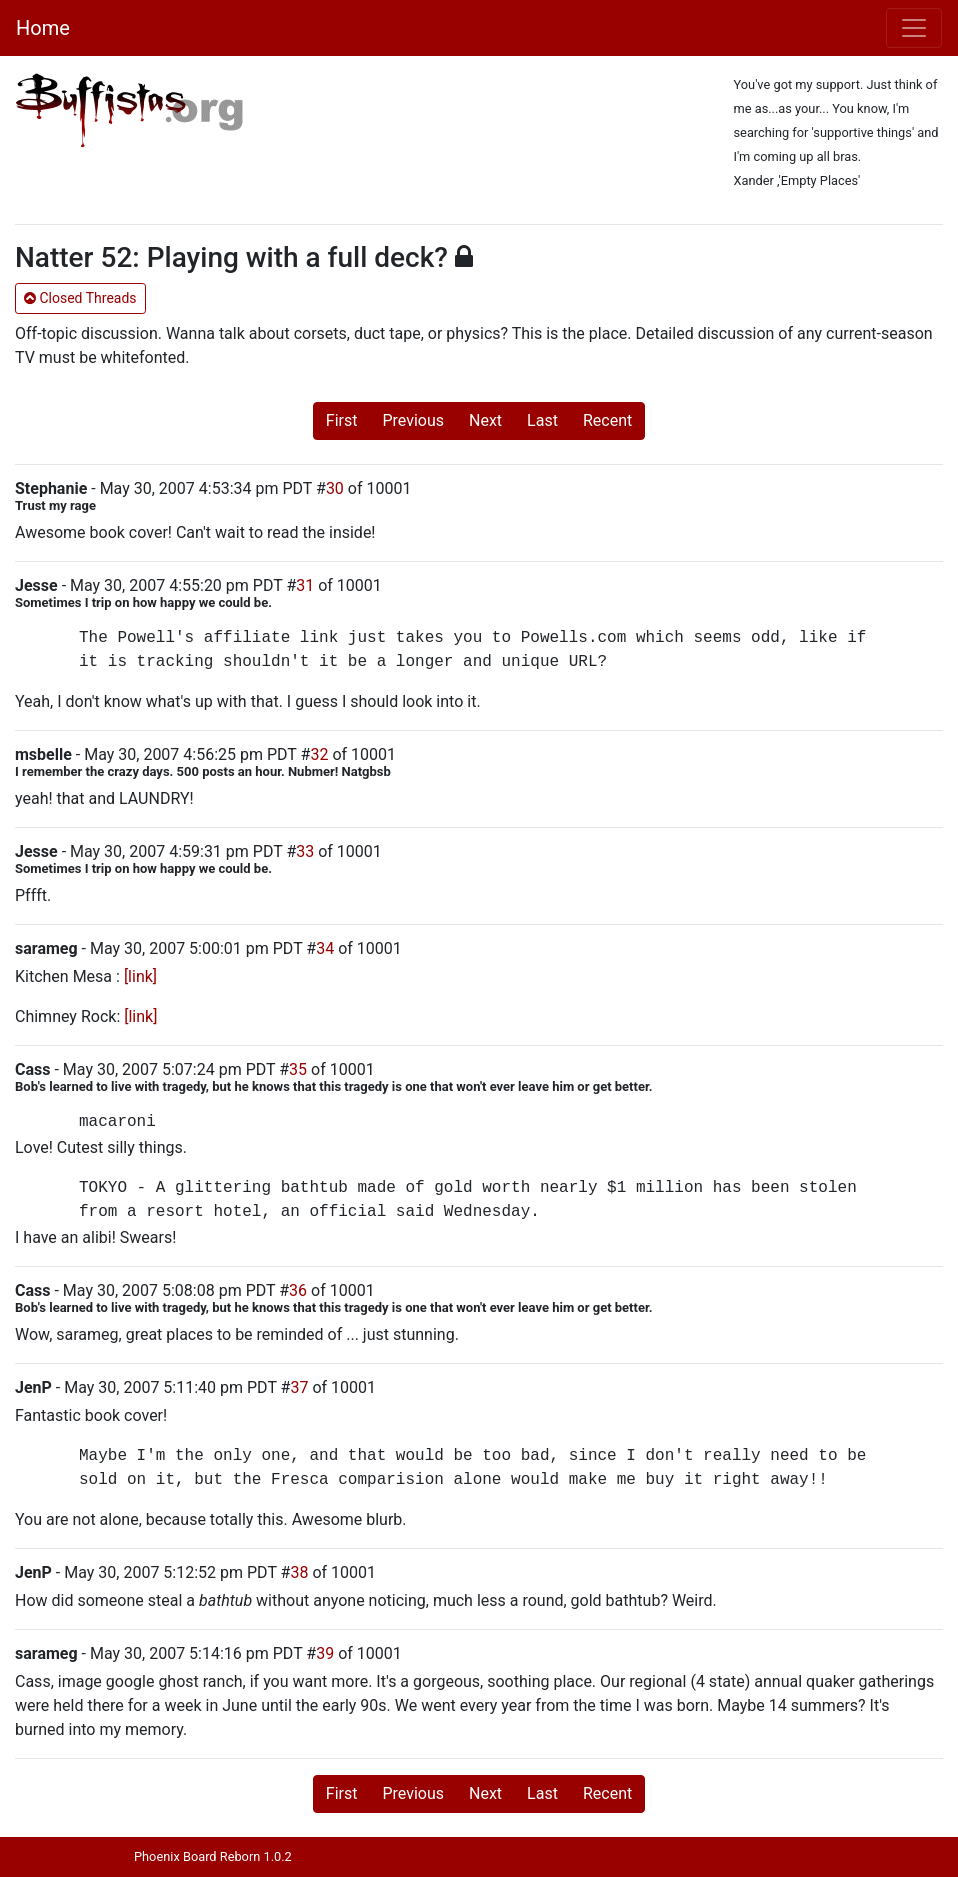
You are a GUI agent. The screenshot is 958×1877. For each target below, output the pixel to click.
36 (298, 1290)
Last (542, 420)
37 (299, 1387)
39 (325, 1653)
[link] (140, 976)
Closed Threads (80, 298)
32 (319, 754)
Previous (413, 420)
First (342, 420)
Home (43, 28)
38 (299, 1572)
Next (485, 420)
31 (305, 585)
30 (335, 488)
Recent (607, 420)
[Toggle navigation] (914, 28)
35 (298, 1069)
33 (305, 851)
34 (325, 948)
